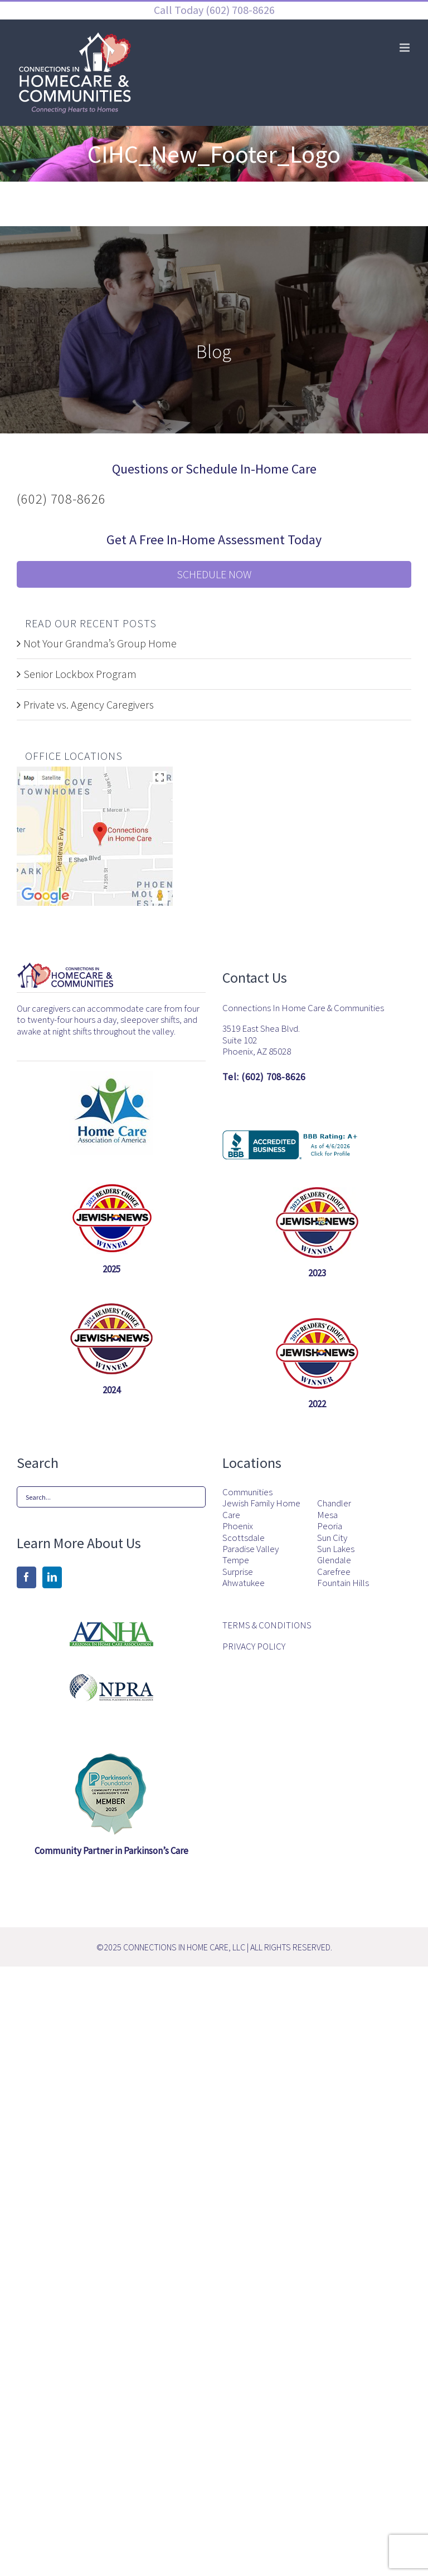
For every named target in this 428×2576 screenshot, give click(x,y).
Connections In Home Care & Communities (303, 1008)
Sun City (332, 1537)
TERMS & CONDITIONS (267, 1625)
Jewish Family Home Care (261, 1508)
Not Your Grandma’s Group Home (100, 643)
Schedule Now (214, 574)
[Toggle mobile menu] (405, 47)
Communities (247, 1491)
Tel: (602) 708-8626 (263, 1077)
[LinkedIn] (52, 1577)
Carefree (334, 1571)
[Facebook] (26, 1577)
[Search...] (111, 1496)
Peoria (329, 1525)
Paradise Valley (250, 1548)
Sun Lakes (335, 1548)
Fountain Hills (343, 1582)
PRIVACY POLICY (253, 1646)
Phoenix (237, 1525)
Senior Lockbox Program (80, 674)
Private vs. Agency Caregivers (88, 704)
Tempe (235, 1559)
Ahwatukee (243, 1582)
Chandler (334, 1503)
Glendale (334, 1559)
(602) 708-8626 (239, 10)
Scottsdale (243, 1537)
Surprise (237, 1571)
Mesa (327, 1514)
